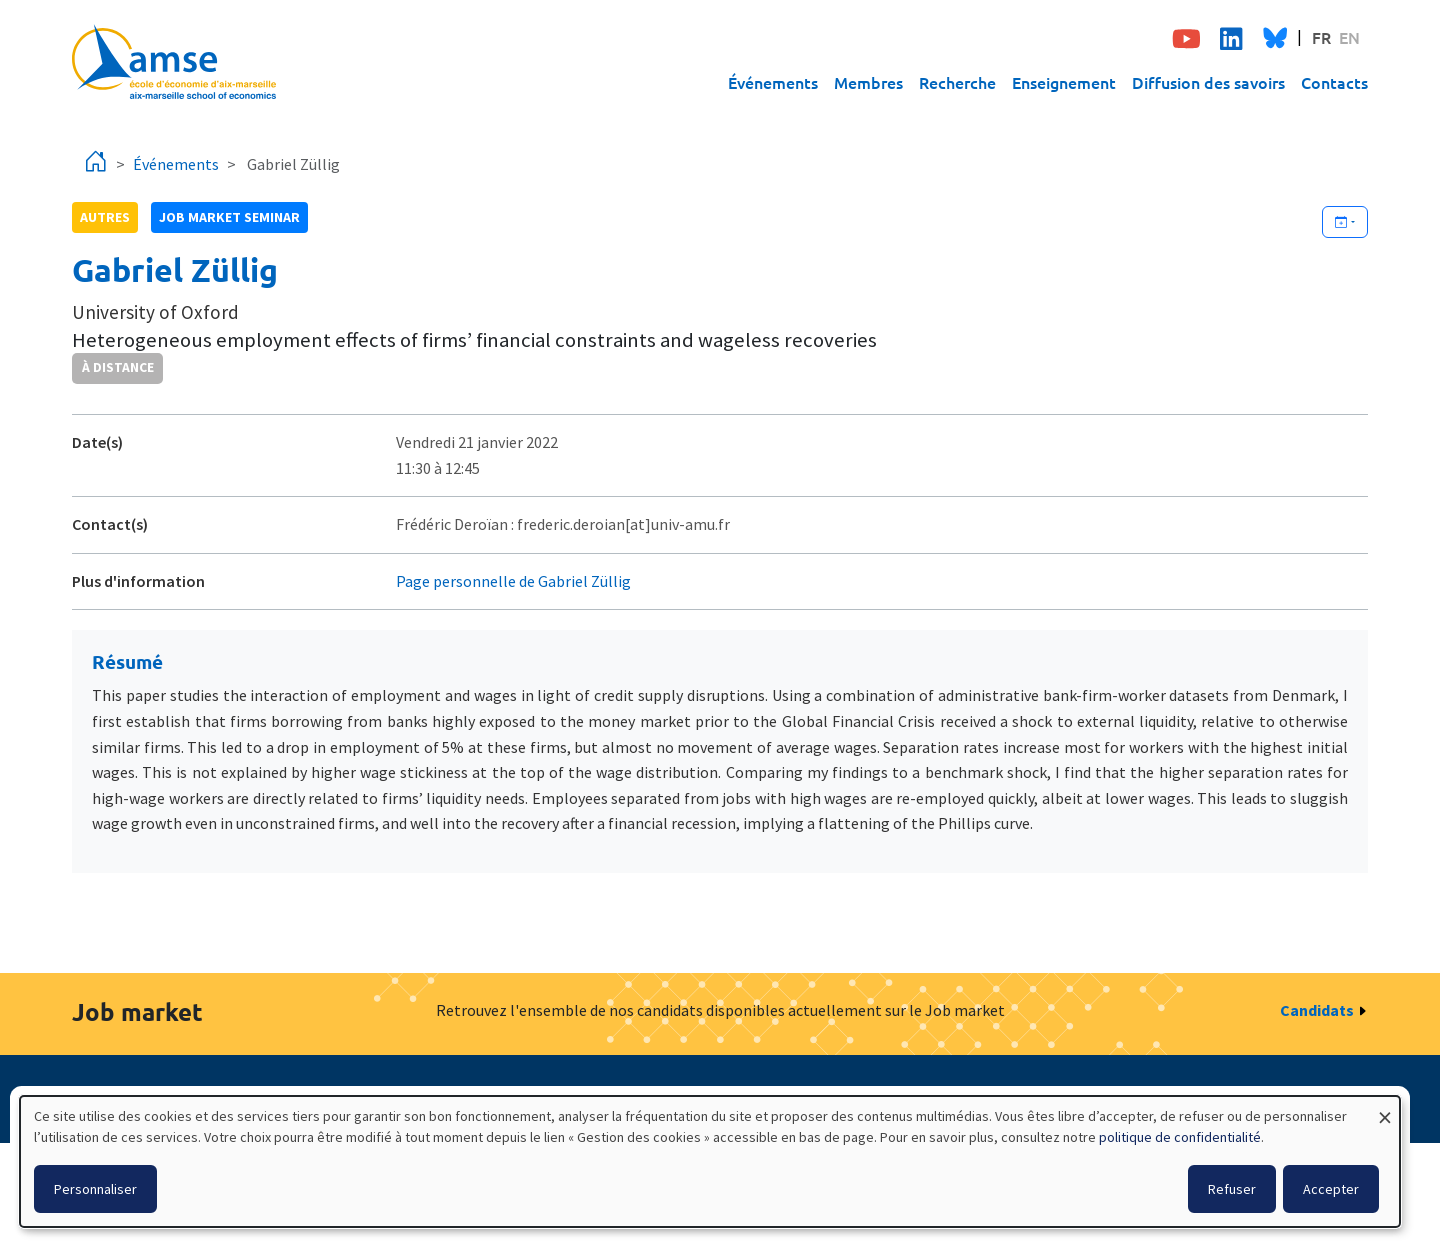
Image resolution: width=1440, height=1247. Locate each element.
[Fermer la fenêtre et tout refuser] (1385, 1108)
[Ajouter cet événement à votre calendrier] (1345, 222)
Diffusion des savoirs (1208, 82)
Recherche (957, 82)
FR (1321, 37)
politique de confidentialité (1180, 1137)
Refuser (1232, 1189)
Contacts (1334, 82)
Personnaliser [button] (95, 1189)
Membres (868, 82)
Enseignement (1064, 82)
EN (1349, 37)
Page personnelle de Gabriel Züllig (513, 581)
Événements (773, 82)
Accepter (1331, 1189)
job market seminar (229, 217)
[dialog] (710, 1161)
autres (105, 217)
